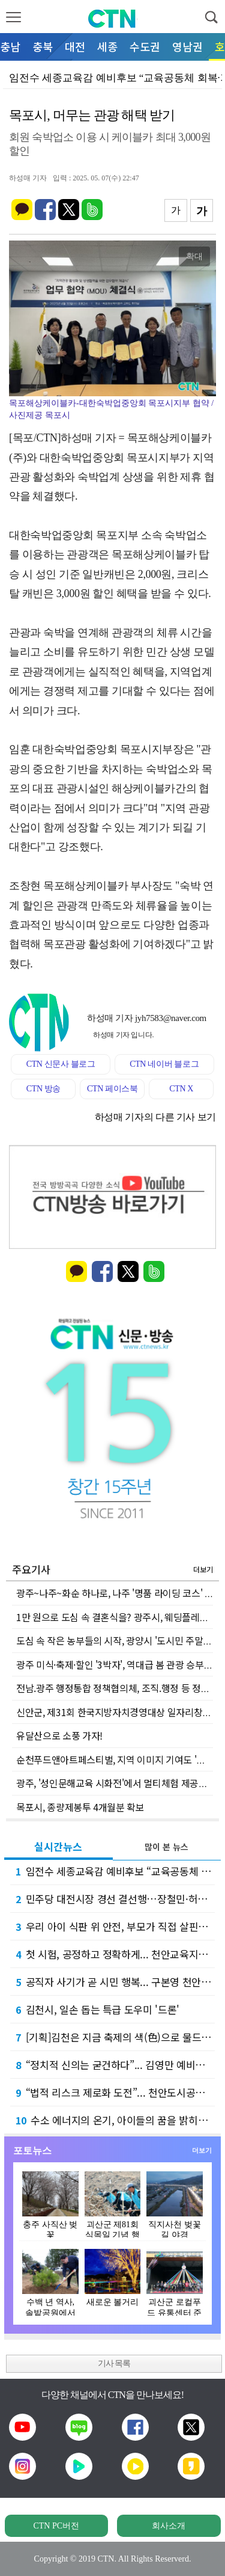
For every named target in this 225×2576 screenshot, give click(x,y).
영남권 (187, 46)
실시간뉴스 (58, 1846)
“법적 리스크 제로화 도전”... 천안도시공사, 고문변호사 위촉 (115, 2092)
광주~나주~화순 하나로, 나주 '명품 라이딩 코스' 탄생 (119, 1593)
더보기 (203, 1569)
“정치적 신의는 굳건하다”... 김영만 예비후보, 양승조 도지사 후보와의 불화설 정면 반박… (115, 2064)
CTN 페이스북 (112, 1088)
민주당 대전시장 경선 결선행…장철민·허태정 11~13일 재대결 (115, 1898)
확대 (194, 256)
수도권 (145, 46)
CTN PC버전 (56, 2525)
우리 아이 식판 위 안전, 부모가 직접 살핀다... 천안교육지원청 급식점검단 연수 (115, 1926)
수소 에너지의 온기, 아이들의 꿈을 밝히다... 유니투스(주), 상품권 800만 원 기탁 (115, 2119)
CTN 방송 (43, 1088)
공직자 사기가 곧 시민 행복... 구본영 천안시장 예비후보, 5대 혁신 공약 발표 (115, 1981)
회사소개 (168, 2525)
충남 (10, 46)
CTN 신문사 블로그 (60, 1064)
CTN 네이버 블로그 (164, 1064)
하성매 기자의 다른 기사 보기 (155, 1117)
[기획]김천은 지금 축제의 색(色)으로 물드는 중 (115, 2036)
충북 (42, 46)
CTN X (181, 1088)
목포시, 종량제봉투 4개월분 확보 (80, 1807)
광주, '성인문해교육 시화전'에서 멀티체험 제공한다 (116, 1783)
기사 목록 (114, 2363)
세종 (107, 46)
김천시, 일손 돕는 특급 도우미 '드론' (97, 2009)
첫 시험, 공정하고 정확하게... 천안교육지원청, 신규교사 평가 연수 (115, 1953)
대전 (75, 46)
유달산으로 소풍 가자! (59, 1735)
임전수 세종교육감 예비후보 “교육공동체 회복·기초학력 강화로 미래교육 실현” (115, 1870)
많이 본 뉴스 (166, 1847)
